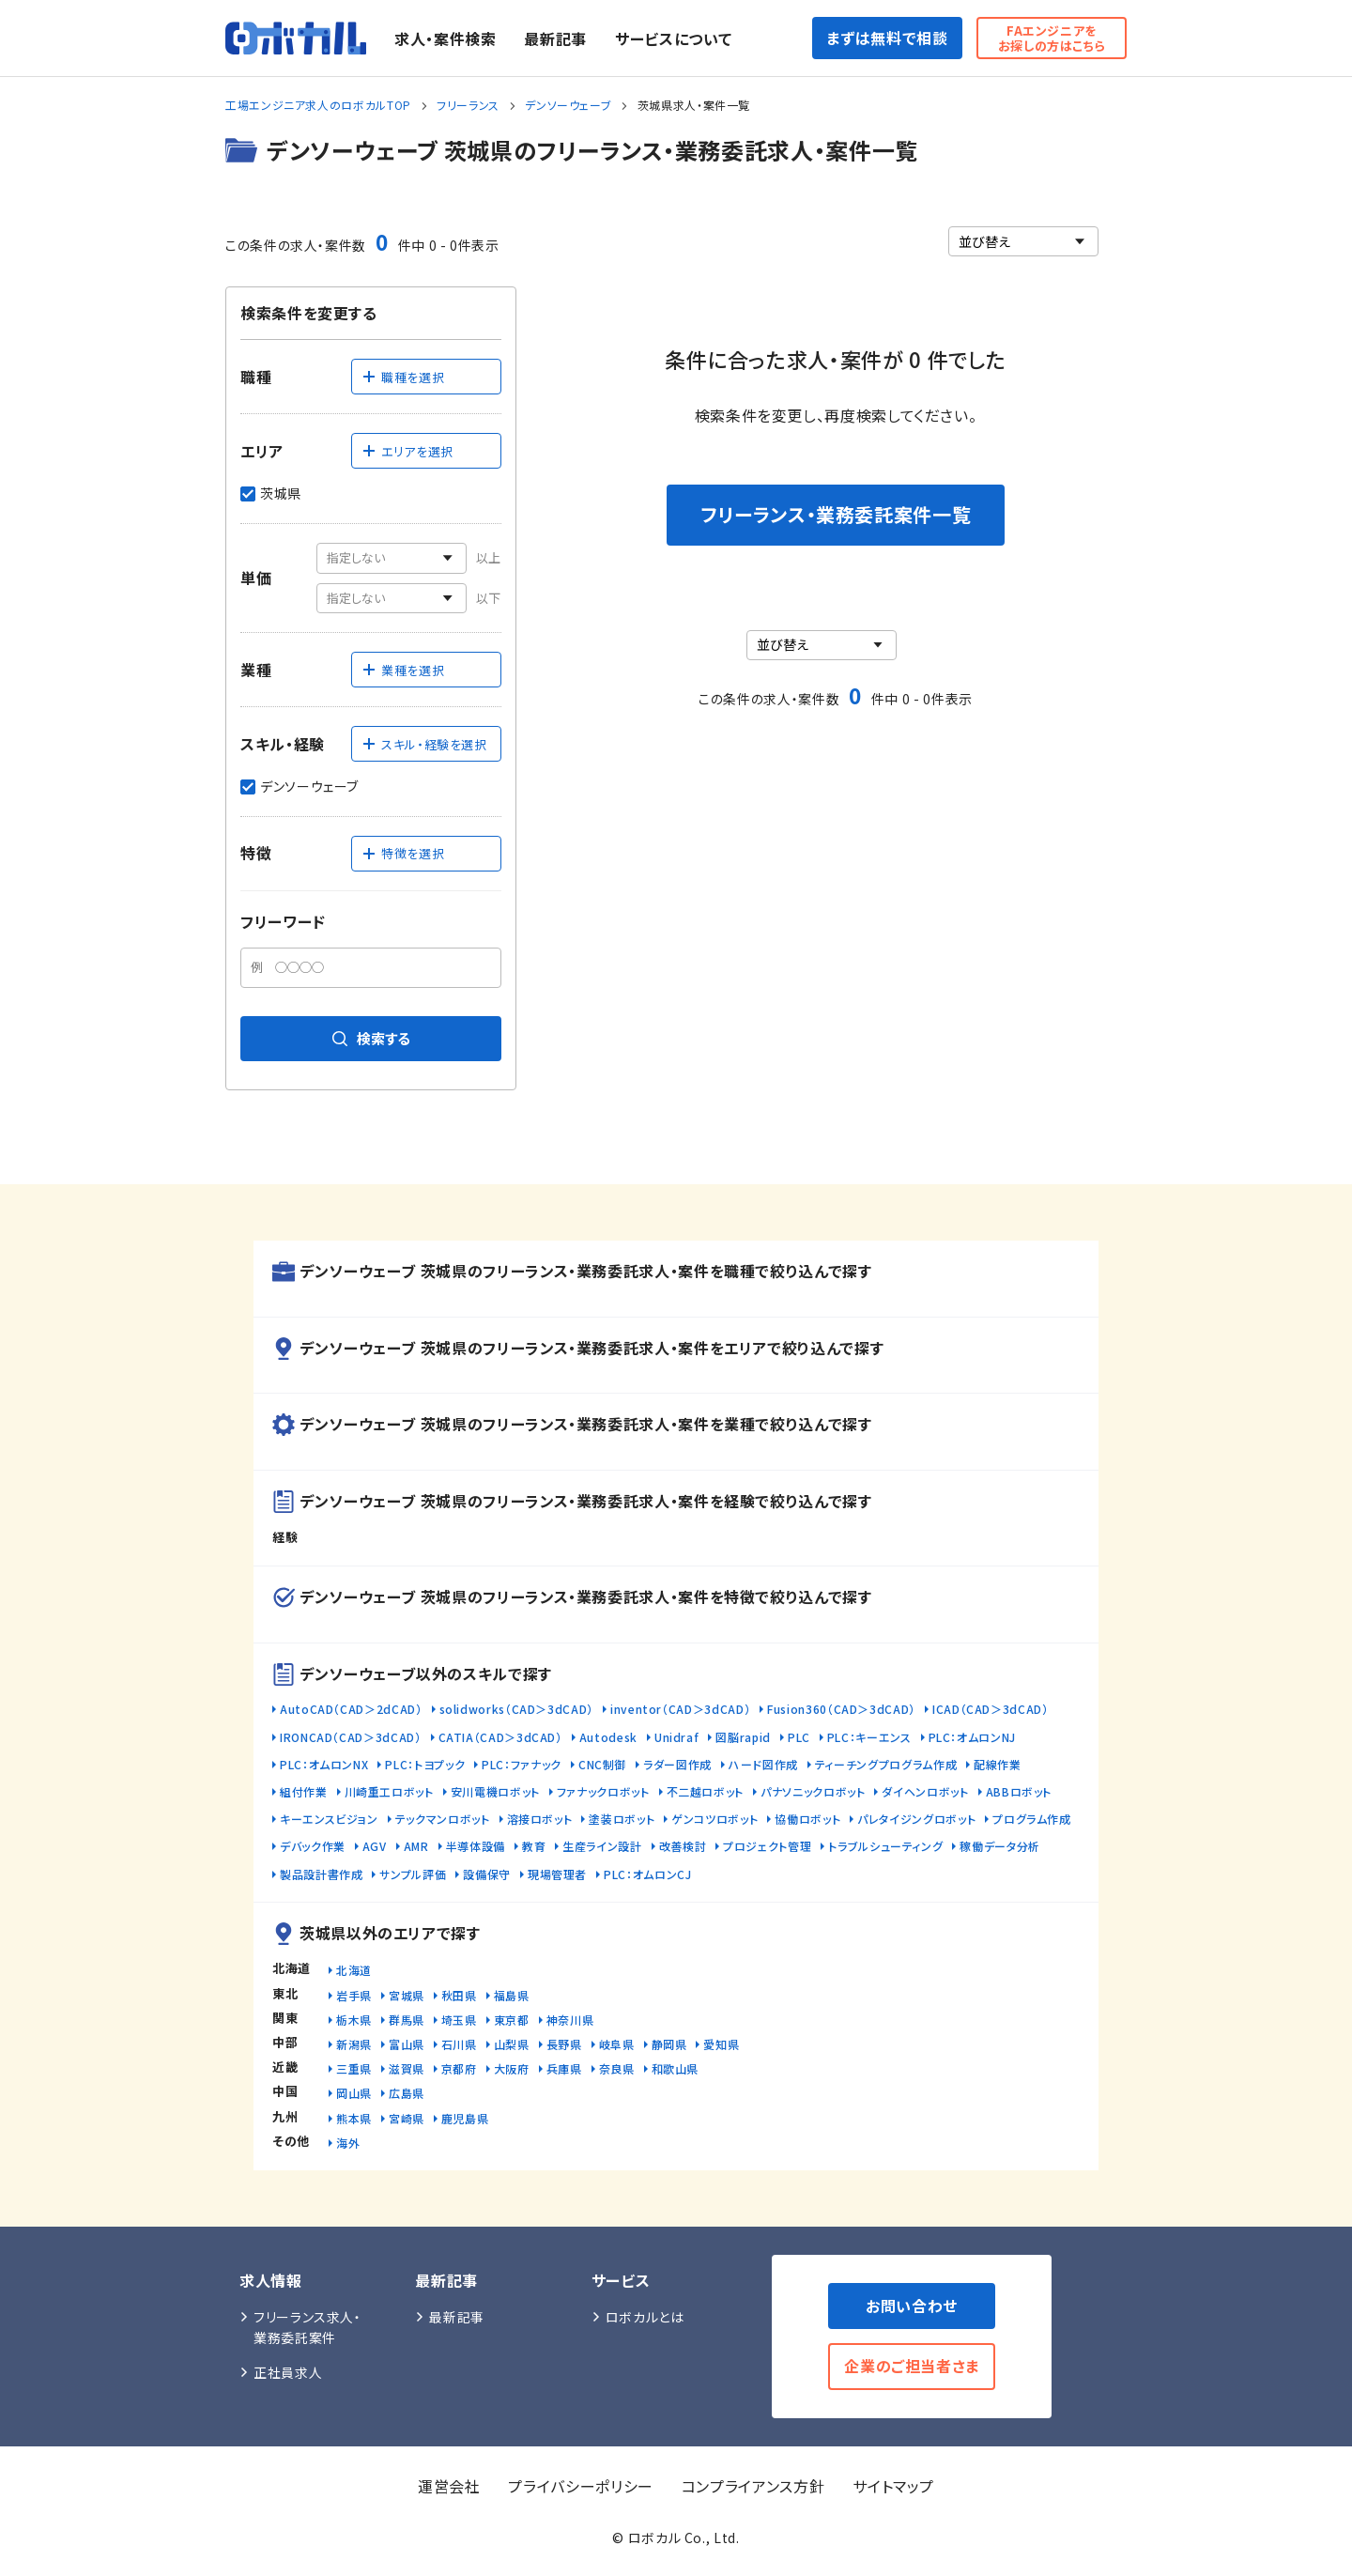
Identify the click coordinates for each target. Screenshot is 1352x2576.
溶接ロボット (540, 1819)
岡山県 (354, 2093)
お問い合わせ (912, 2305)
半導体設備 (475, 1846)
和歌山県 (675, 2068)
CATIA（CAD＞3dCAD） (500, 1737)
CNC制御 (602, 1764)
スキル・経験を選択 (424, 744)
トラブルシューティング (885, 1846)
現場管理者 (557, 1874)
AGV (374, 1846)
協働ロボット (807, 1819)
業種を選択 (402, 670)
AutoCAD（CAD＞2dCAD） (351, 1709)
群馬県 (406, 2020)
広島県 (406, 2093)
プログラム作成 (1031, 1819)
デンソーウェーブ (568, 105)
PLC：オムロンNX (324, 1764)
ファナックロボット (603, 1791)
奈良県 (617, 2068)
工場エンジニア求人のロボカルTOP (318, 105)
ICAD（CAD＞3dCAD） (990, 1709)
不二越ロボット (705, 1791)
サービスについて (673, 38)
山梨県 (512, 2044)
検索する (371, 1038)
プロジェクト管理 (767, 1846)
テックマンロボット (442, 1819)
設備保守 (487, 1874)
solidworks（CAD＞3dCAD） (516, 1709)
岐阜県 (617, 2044)
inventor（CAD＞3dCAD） (680, 1709)
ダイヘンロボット (925, 1791)
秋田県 (459, 1995)
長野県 (564, 2044)
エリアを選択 (407, 451)
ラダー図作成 (677, 1764)
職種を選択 (402, 377)
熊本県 (354, 2118)
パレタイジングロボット (916, 1819)
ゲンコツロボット (714, 1819)
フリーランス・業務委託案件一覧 (836, 514)
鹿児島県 (465, 2118)
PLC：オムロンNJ (972, 1737)
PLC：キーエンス (869, 1737)
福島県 (512, 1995)
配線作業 (998, 1764)
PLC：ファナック (521, 1764)
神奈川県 (570, 2020)
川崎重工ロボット (389, 1791)
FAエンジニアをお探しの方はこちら (1052, 38)
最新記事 (555, 38)
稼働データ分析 (999, 1846)
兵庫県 (564, 2068)
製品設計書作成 (321, 1874)
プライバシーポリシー (580, 2486)
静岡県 (669, 2044)
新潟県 (354, 2044)
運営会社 (449, 2486)
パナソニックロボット (812, 1791)
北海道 (354, 1970)
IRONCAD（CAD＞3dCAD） (351, 1737)
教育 (533, 1846)
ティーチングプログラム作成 (886, 1764)
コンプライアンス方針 (753, 2486)
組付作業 (304, 1791)
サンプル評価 (412, 1874)
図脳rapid (742, 1737)
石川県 (459, 2044)
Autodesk (608, 1737)
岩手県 (354, 1995)
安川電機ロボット (495, 1791)
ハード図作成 (763, 1764)
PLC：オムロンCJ (647, 1874)
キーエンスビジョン (329, 1819)
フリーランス (468, 105)
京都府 (459, 2068)
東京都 (512, 2020)
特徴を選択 (402, 853)
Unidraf (676, 1737)
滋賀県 (406, 2068)
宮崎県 (406, 2118)
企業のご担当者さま (911, 2365)
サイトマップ (893, 2486)
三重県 (354, 2068)
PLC (799, 1737)
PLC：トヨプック (425, 1764)
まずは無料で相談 (886, 37)
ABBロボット (1019, 1791)
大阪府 (512, 2068)
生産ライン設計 (601, 1846)
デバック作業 (313, 1846)
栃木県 (354, 2020)
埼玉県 (459, 2020)
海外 (348, 2143)
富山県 (406, 2044)
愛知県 (721, 2044)
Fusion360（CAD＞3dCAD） (841, 1709)
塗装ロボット (621, 1819)
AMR (416, 1846)
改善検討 (683, 1846)
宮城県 (406, 1995)
